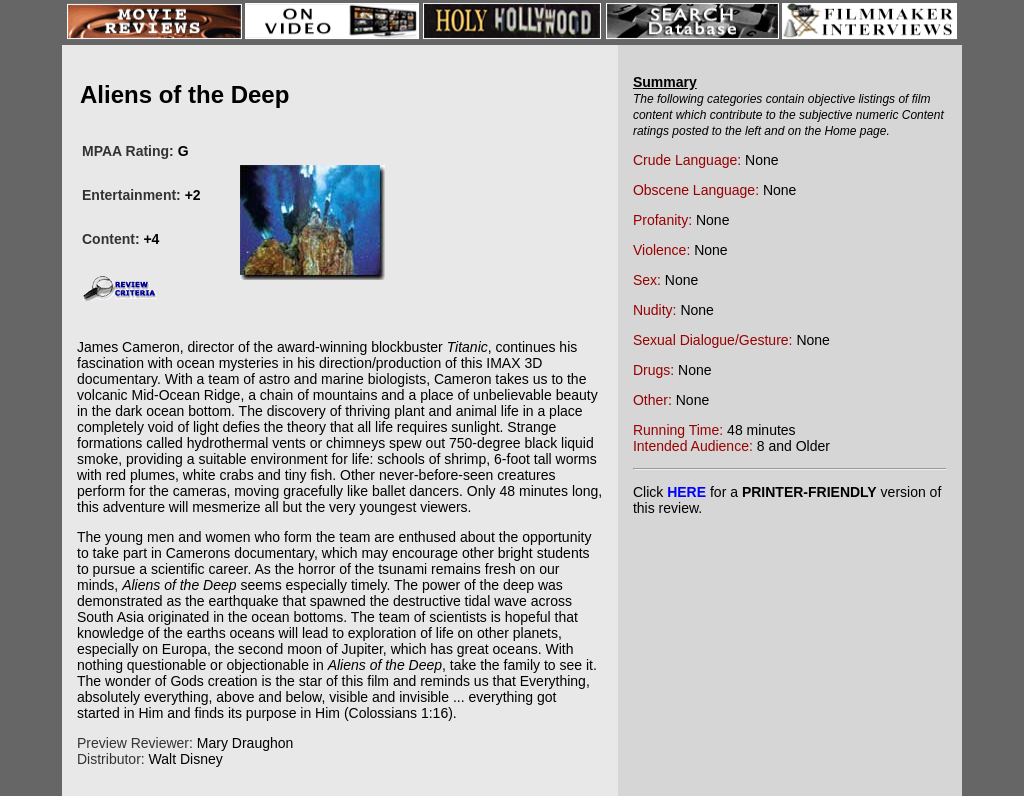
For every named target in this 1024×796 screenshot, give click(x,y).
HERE (686, 492)
